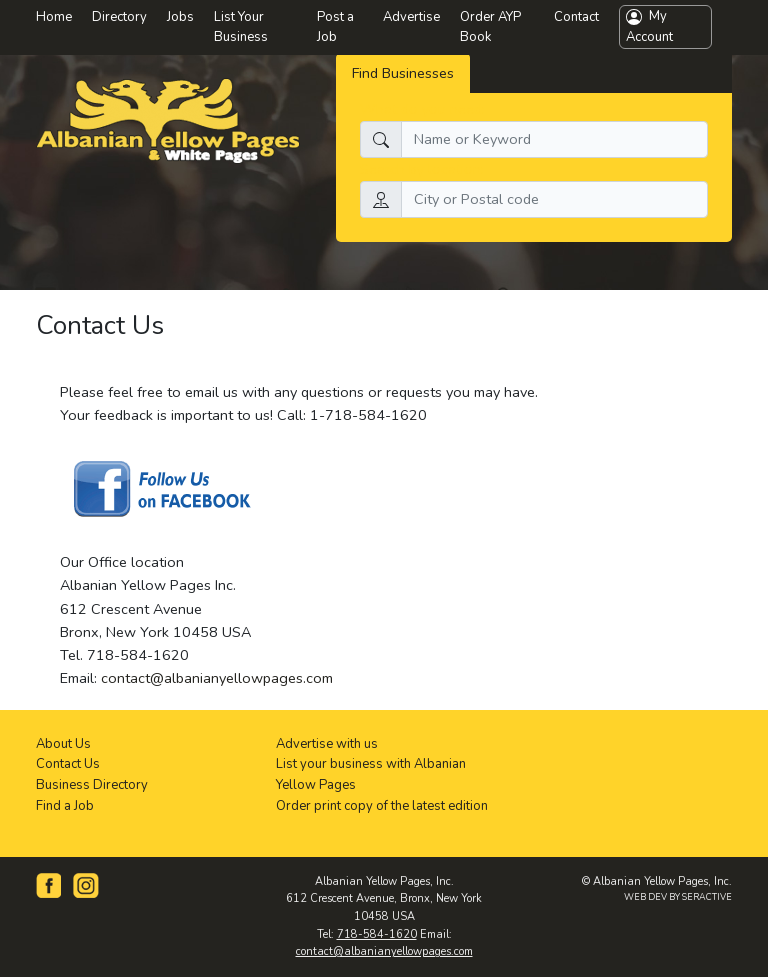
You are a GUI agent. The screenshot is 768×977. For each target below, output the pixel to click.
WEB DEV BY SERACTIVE (678, 897)
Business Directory (92, 785)
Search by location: (422, 169)
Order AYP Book (490, 27)
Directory (119, 17)
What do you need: (422, 109)
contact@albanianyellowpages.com (217, 678)
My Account (649, 26)
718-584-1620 (377, 934)
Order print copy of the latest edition (382, 806)
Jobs (180, 17)
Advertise (411, 17)
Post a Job (335, 27)
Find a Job (65, 806)
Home (54, 17)
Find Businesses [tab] (403, 73)
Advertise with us (327, 744)
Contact (576, 17)
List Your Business (241, 27)
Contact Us (68, 764)
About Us (63, 744)
